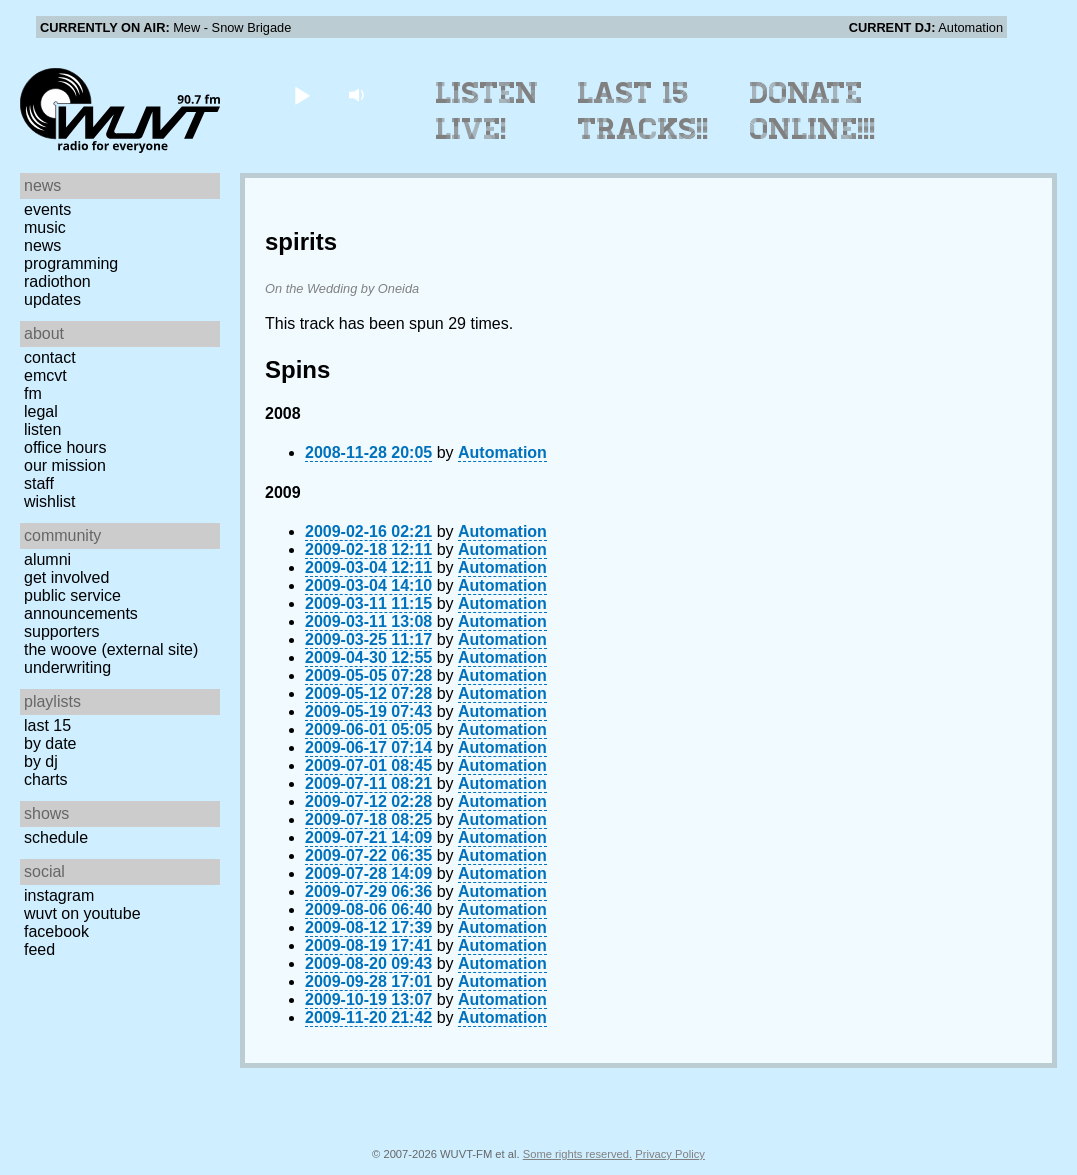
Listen (42, 429)
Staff (39, 483)
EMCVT (45, 375)
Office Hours (65, 447)
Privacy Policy (670, 1154)
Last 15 (47, 725)
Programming (71, 263)
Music (45, 227)
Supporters (62, 631)
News (42, 245)
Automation (502, 452)
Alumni (47, 559)
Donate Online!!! (813, 111)
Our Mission (65, 465)
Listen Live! (487, 111)
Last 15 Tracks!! (643, 111)
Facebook (56, 931)
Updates (52, 299)
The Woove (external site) (111, 649)
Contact (50, 357)
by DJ (41, 761)
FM (33, 393)
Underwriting (67, 667)
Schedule (56, 837)
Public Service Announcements (81, 604)
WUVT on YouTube (82, 913)
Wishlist (50, 501)
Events (47, 209)
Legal (41, 411)
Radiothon (57, 281)
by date (50, 743)
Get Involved (66, 577)
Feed (39, 949)
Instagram (59, 895)
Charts (46, 779)
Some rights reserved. (577, 1154)
